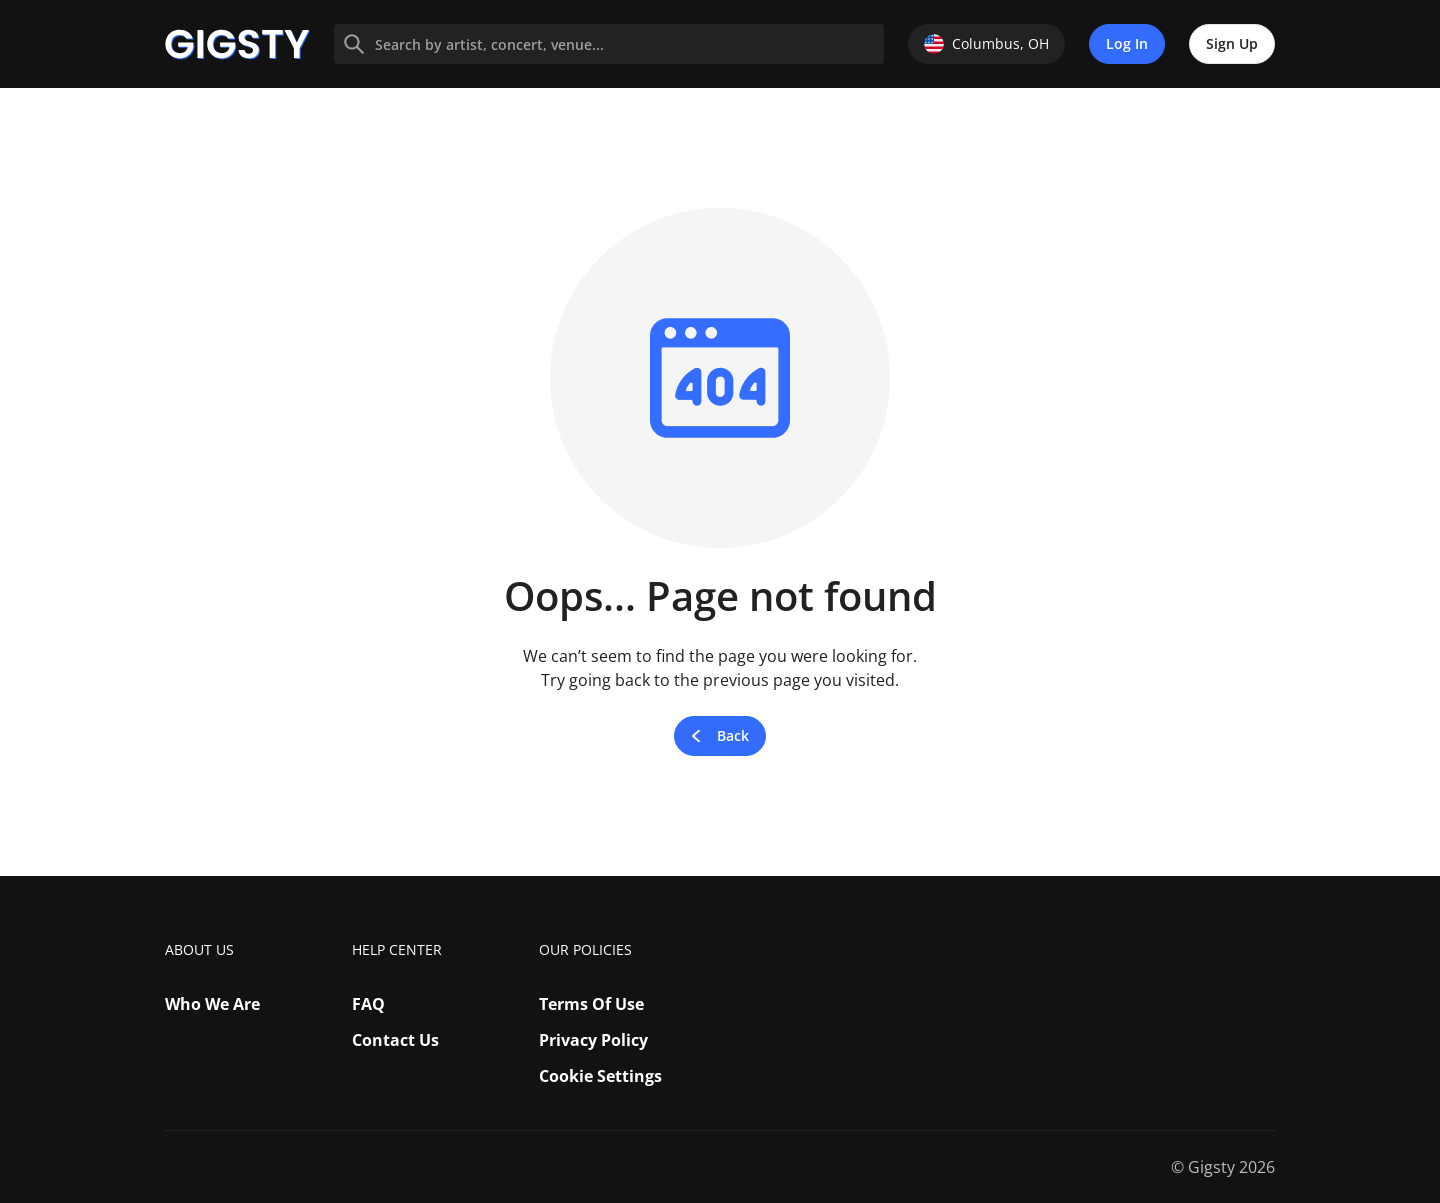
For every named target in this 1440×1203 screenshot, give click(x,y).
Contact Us (395, 1040)
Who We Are (212, 1004)
